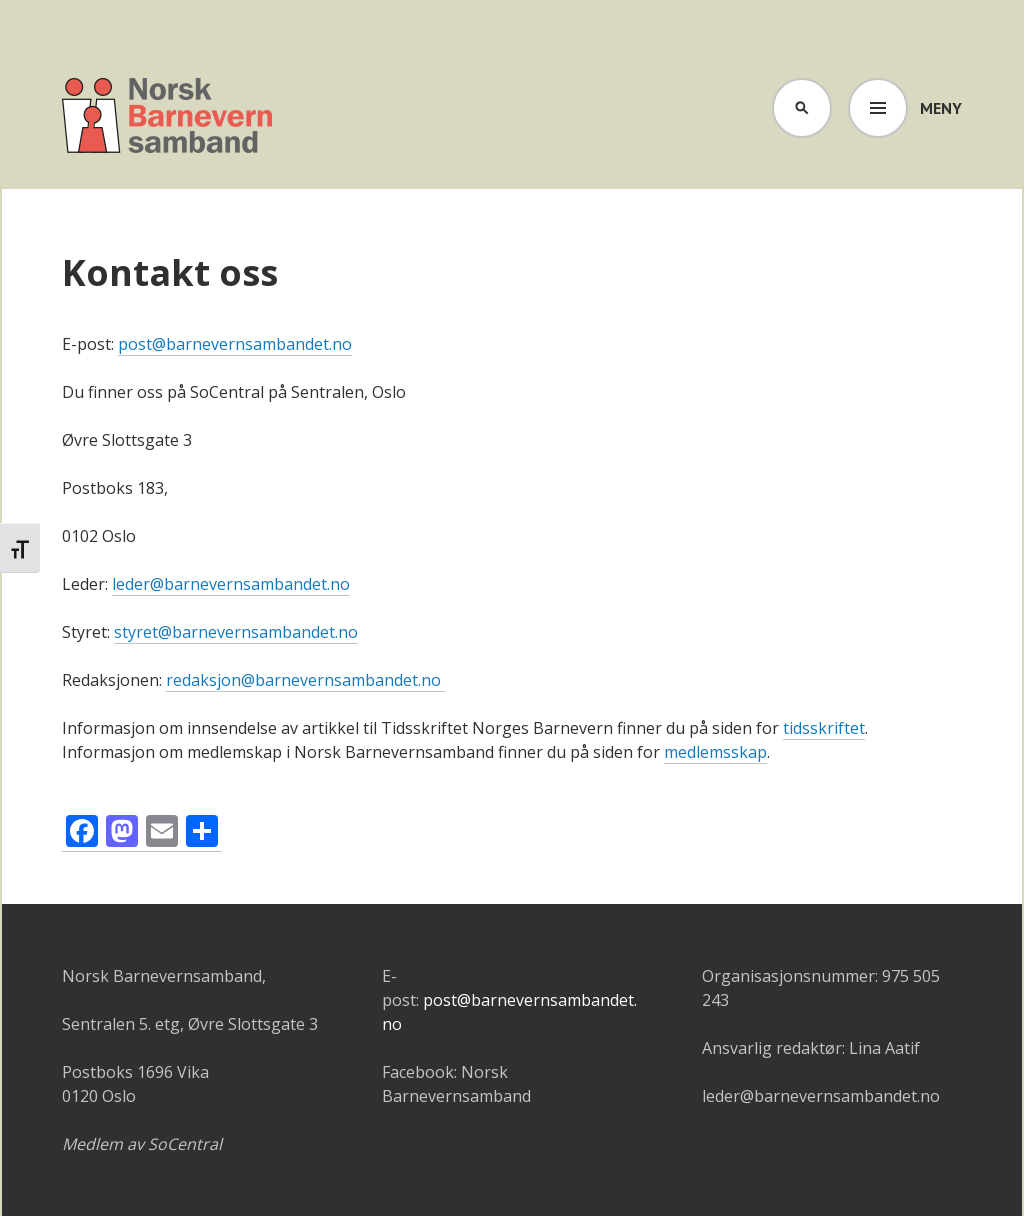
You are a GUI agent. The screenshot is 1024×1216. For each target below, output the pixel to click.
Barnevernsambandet (168, 118)
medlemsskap (715, 752)
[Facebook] (82, 833)
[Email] (162, 833)
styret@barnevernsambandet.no (236, 632)
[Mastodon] (122, 833)
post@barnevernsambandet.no (235, 344)
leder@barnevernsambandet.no (231, 584)
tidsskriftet (824, 728)
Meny (941, 108)
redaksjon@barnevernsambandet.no (305, 680)
